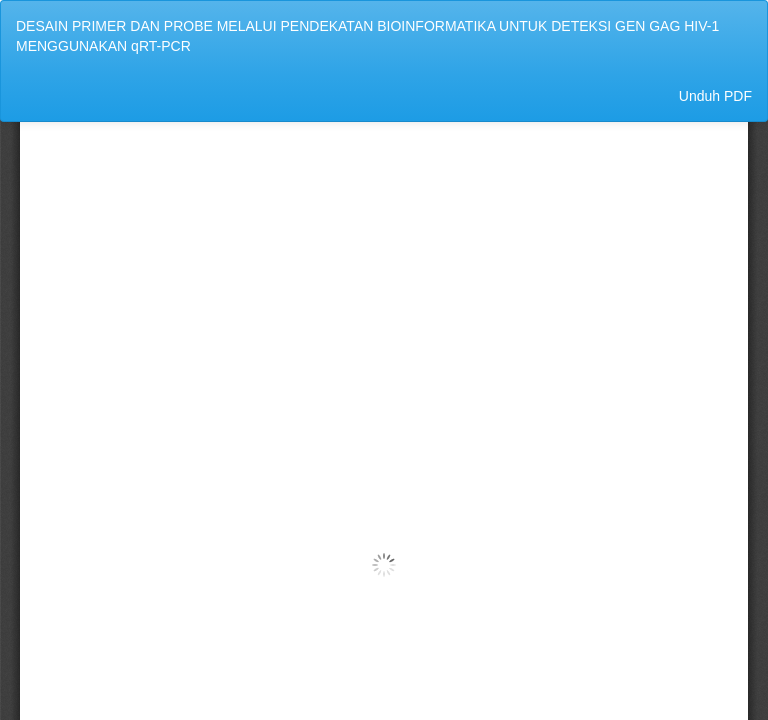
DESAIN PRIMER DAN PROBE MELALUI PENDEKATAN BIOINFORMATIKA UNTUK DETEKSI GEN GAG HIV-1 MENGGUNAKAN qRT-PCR (367, 36)
